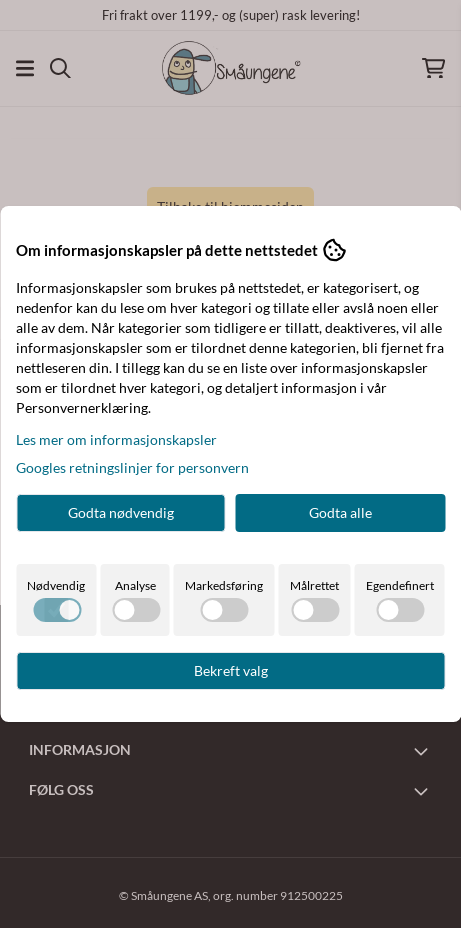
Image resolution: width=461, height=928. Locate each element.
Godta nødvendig (121, 512)
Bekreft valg (231, 670)
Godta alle (340, 512)
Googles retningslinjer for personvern (132, 467)
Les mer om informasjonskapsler (116, 439)
